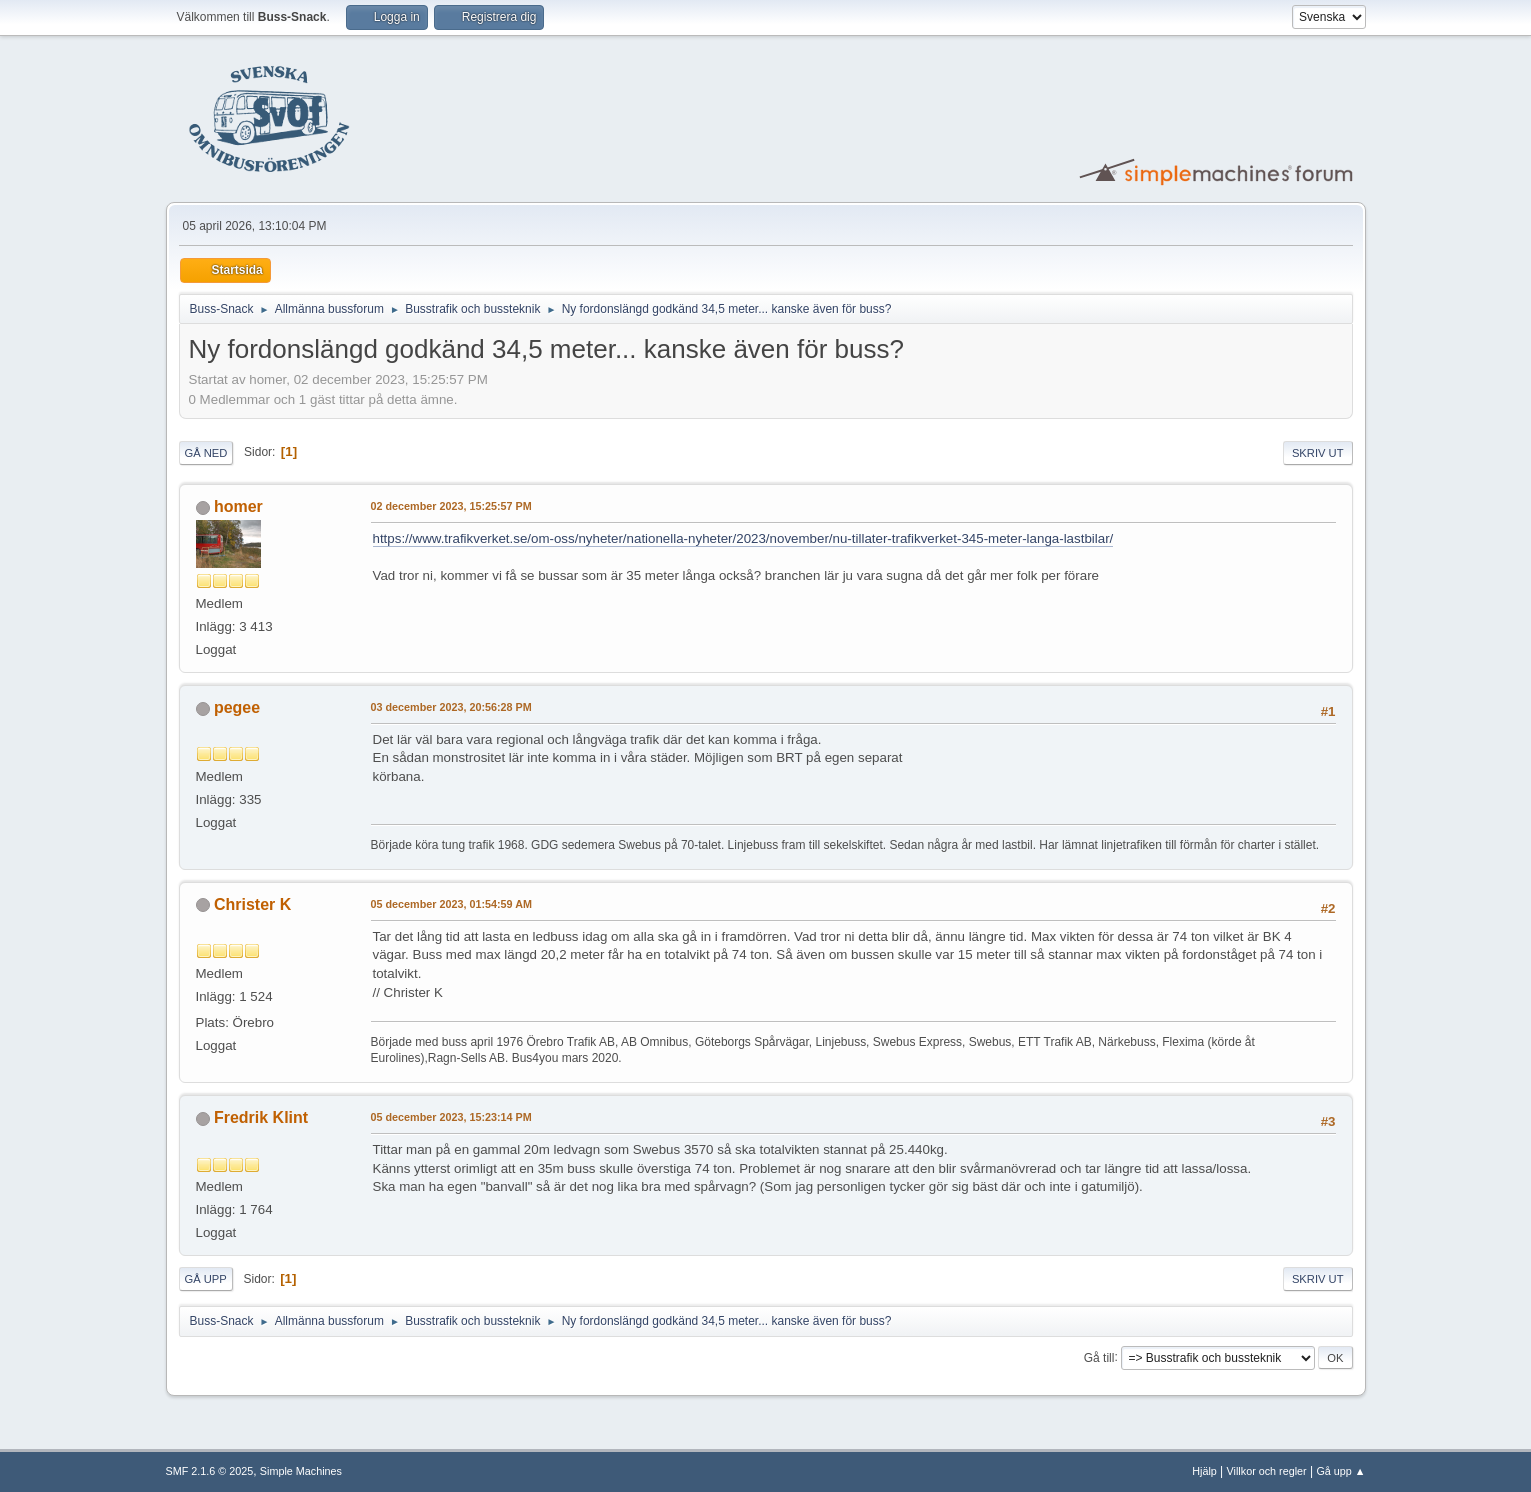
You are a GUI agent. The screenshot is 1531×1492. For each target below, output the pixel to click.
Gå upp (206, 1279)
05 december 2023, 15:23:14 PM (451, 1117)
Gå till (1099, 1357)
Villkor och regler (1267, 1471)
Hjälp (1204, 1471)
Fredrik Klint (261, 1117)
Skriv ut (1318, 453)
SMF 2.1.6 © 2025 (210, 1471)
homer (238, 506)
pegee (237, 707)
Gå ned (206, 453)
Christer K (252, 904)
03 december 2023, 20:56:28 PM (451, 707)
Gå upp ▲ (1340, 1471)
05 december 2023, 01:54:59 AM (451, 904)
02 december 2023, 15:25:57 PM (451, 506)
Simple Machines (301, 1471)
